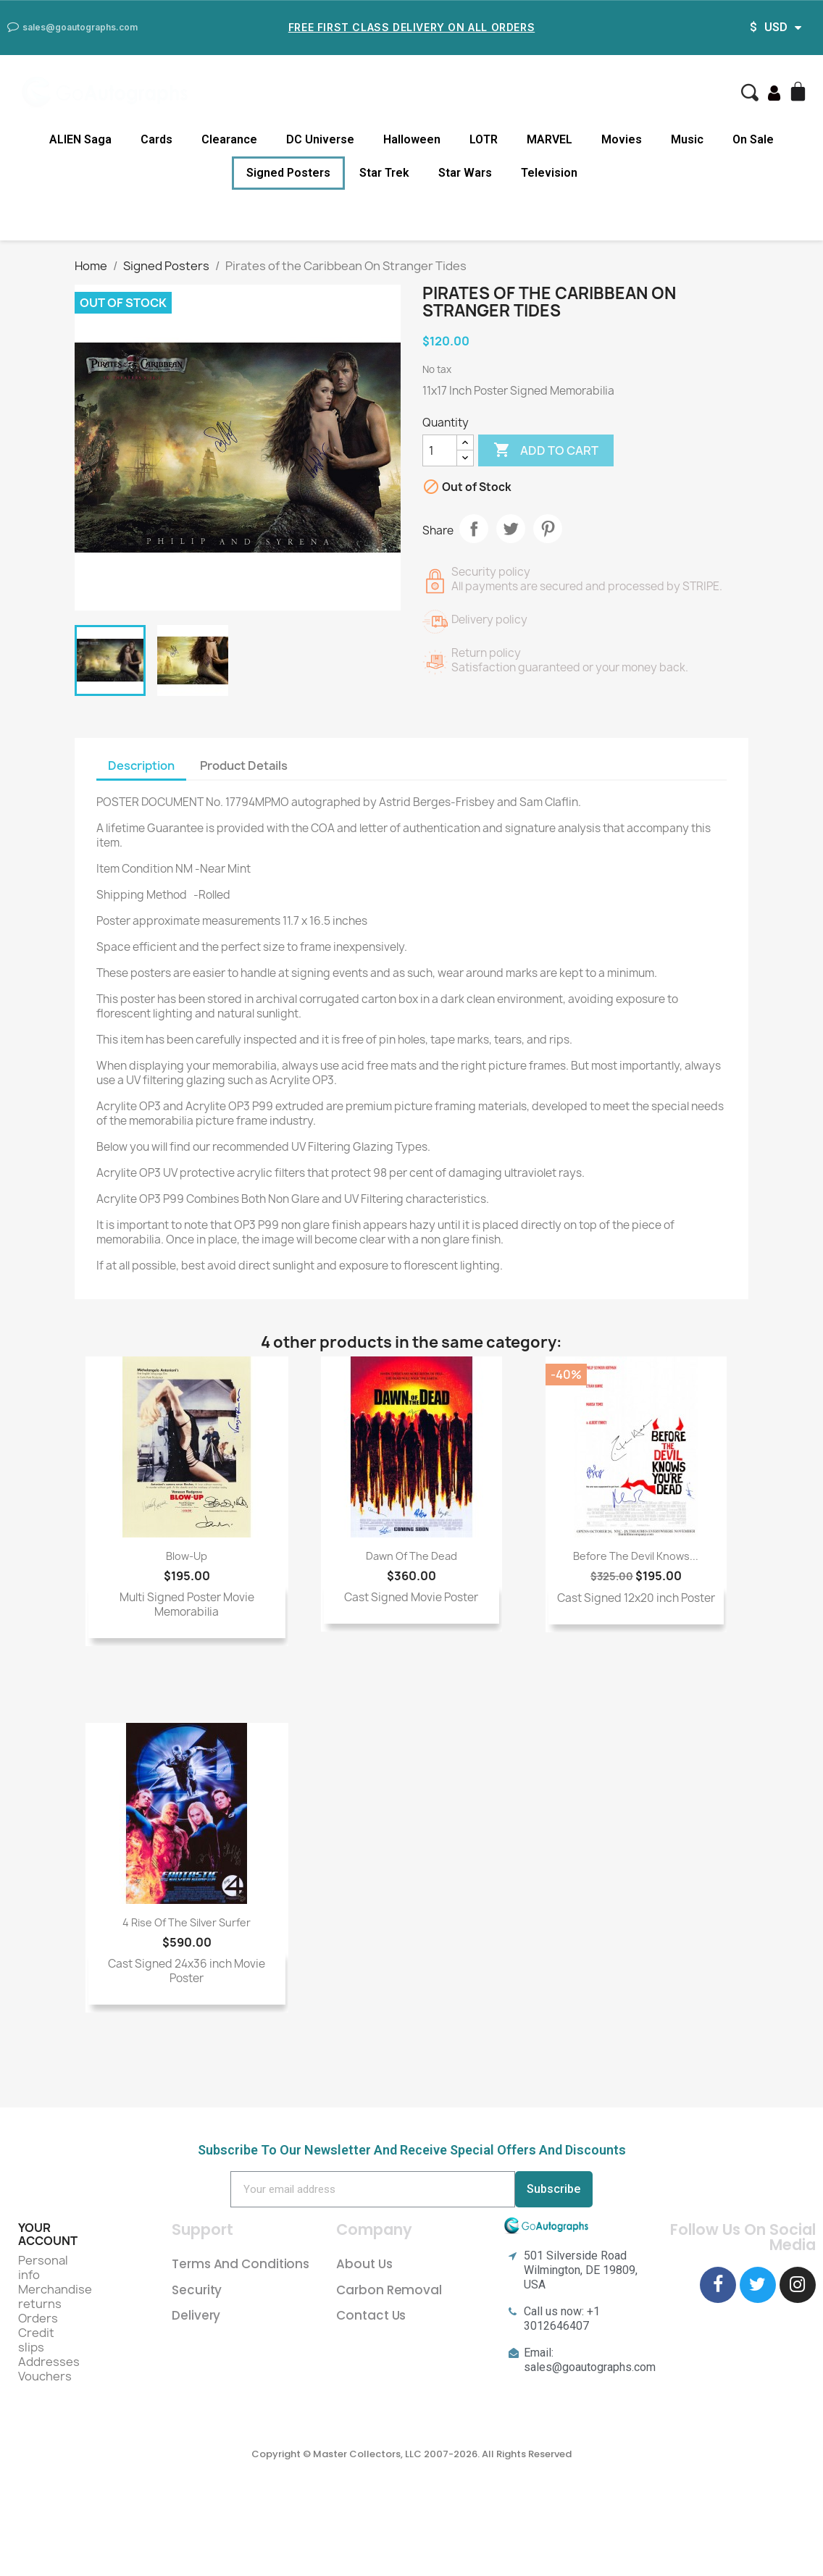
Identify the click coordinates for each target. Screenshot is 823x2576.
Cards (156, 139)
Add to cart (545, 450)
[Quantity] (439, 450)
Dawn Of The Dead (411, 1556)
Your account (48, 2234)
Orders (38, 2318)
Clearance (229, 139)
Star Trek (384, 173)
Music (687, 139)
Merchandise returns (55, 2296)
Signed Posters (288, 173)
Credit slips (36, 2340)
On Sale (753, 139)
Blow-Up (186, 1556)
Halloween (411, 139)
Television (549, 173)
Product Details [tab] (244, 765)
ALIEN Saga (80, 139)
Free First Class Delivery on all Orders (411, 27)
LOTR (483, 139)
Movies (621, 139)
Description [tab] (141, 765)
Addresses (49, 2362)
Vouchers (45, 2376)
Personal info (43, 2267)
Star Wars (465, 173)
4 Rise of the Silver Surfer (186, 1922)
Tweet (510, 528)
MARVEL (549, 139)
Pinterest (547, 528)
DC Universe (320, 139)
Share (473, 528)
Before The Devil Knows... (635, 1556)
